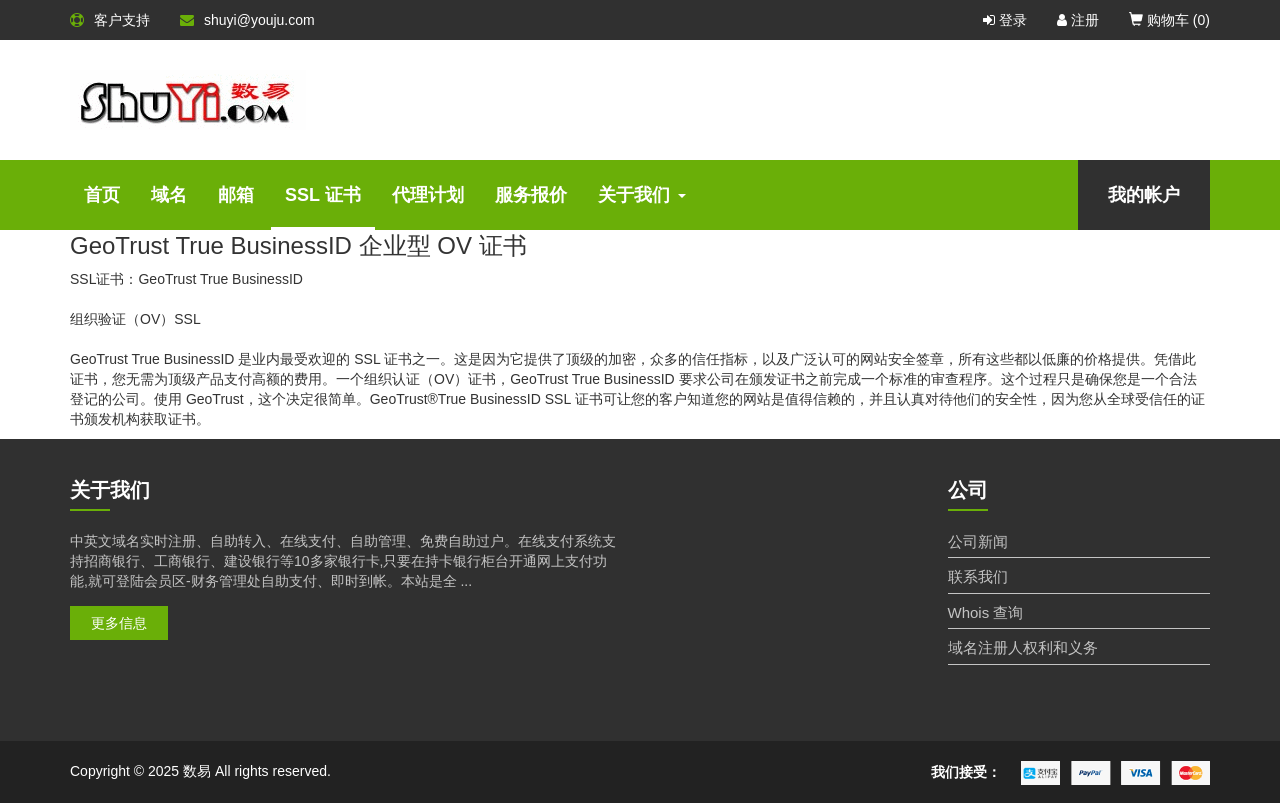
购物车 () (1169, 20)
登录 (1005, 20)
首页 (102, 195)
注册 (1078, 20)
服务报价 (531, 195)
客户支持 (110, 20)
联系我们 (978, 576)
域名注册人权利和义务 (1023, 647)
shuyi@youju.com (247, 20)
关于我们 (642, 195)
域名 (169, 195)
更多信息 (119, 623)
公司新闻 (978, 541)
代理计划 (428, 195)
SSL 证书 (323, 195)
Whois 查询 (986, 612)
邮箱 (236, 195)
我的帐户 (1144, 195)
